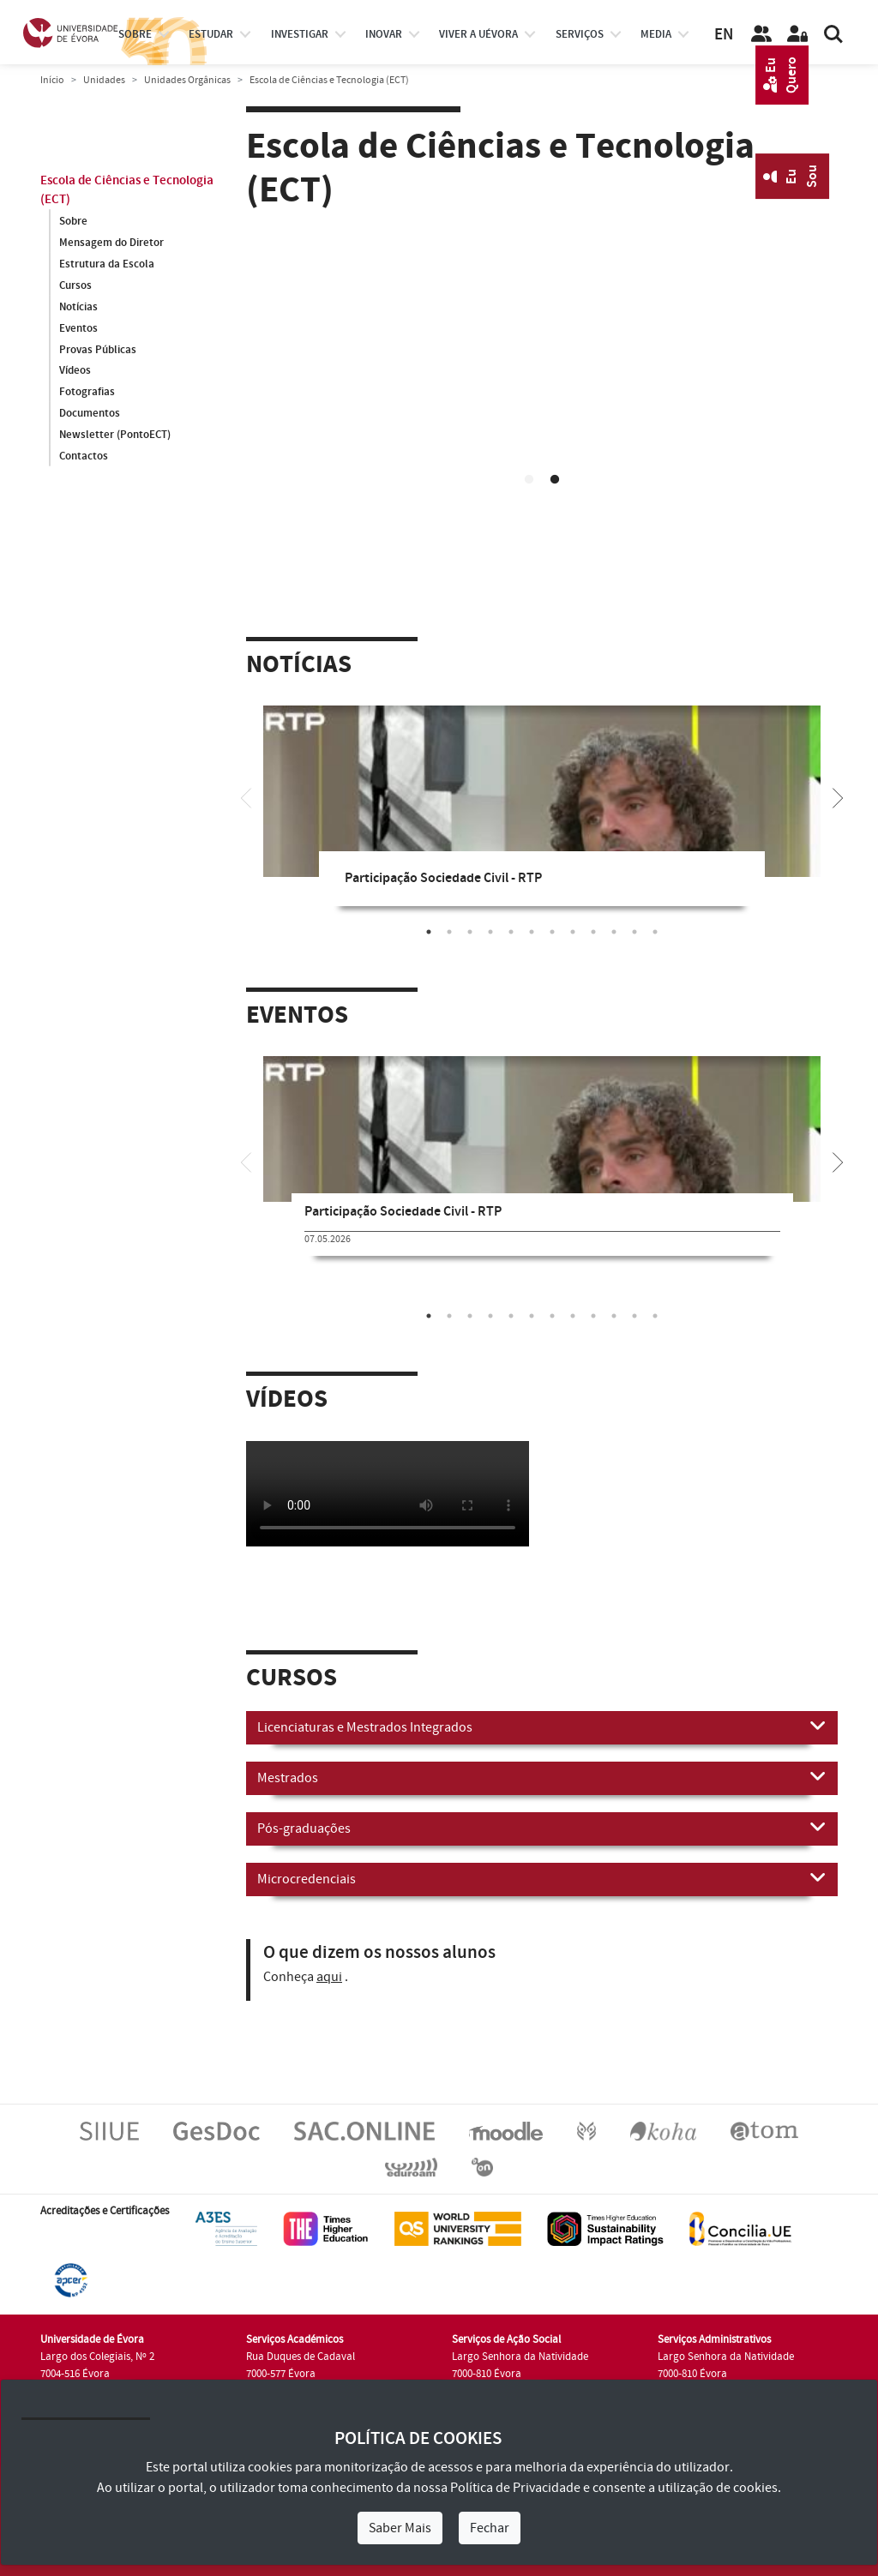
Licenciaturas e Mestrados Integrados (542, 1726)
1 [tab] (529, 480)
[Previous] (246, 796)
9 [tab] (593, 931)
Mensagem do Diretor (111, 242)
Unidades (104, 80)
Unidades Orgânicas (187, 80)
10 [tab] (613, 931)
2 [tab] (554, 480)
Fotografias (87, 392)
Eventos (78, 328)
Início (52, 80)
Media (655, 34)
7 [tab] (552, 931)
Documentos (89, 414)
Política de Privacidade (515, 2487)
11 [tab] (634, 931)
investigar (299, 34)
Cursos (75, 285)
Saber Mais (400, 2528)
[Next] (838, 796)
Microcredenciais (542, 1878)
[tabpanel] (542, 819)
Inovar (383, 34)
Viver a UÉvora (478, 34)
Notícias (78, 307)
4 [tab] (490, 931)
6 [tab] (531, 931)
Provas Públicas (97, 349)
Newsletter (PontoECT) (115, 435)
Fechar (489, 2528)
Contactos (83, 457)
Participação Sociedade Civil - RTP (443, 878)
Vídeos (75, 371)
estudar (211, 34)
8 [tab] (572, 931)
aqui (329, 1976)
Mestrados (542, 1777)
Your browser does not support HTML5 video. (542, 386)
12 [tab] (655, 931)
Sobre (135, 34)
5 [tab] (511, 931)
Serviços (580, 34)
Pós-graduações (542, 1827)
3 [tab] (469, 931)
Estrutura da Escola (106, 264)
